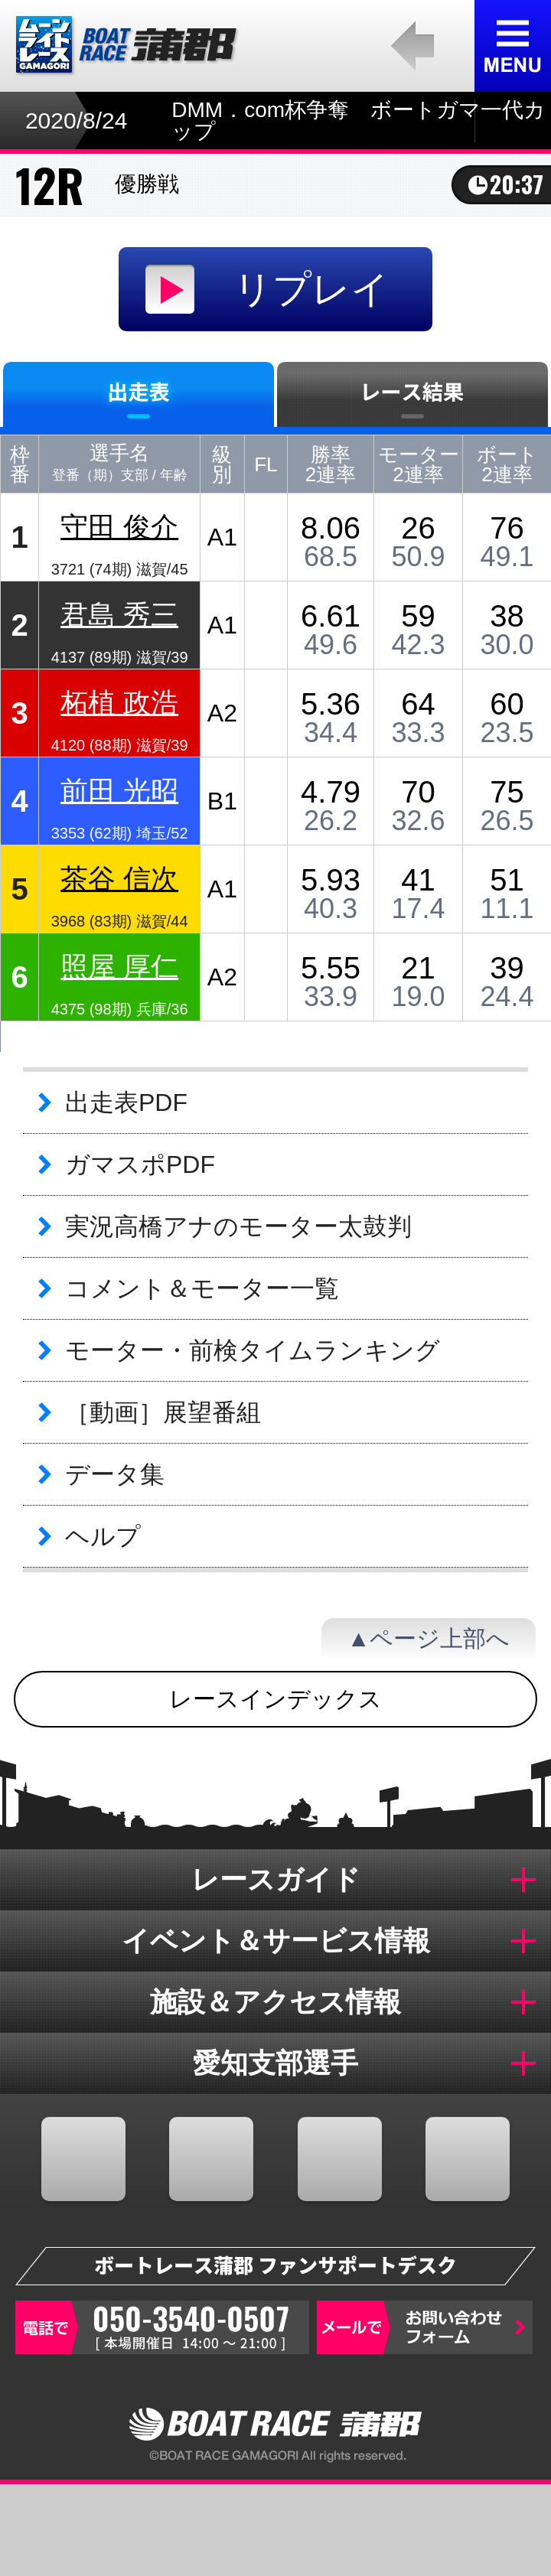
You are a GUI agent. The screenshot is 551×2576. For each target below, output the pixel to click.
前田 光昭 (119, 790)
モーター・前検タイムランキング (252, 1350)
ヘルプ (103, 1536)
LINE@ (467, 2159)
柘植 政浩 (119, 702)
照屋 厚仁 (119, 966)
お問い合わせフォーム (425, 2327)
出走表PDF (126, 1102)
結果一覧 (344, 2530)
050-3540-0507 (162, 2327)
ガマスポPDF (140, 1164)
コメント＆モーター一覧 (202, 1288)
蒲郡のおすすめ (482, 2530)
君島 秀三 (119, 614)
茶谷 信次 (119, 878)
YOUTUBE (340, 2159)
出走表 (69, 2530)
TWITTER (211, 2159)
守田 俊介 (119, 526)
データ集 (115, 1474)
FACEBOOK (83, 2159)
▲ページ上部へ (428, 1638)
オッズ (207, 2530)
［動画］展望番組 (163, 1412)
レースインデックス (275, 1698)
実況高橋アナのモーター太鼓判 (238, 1226)
